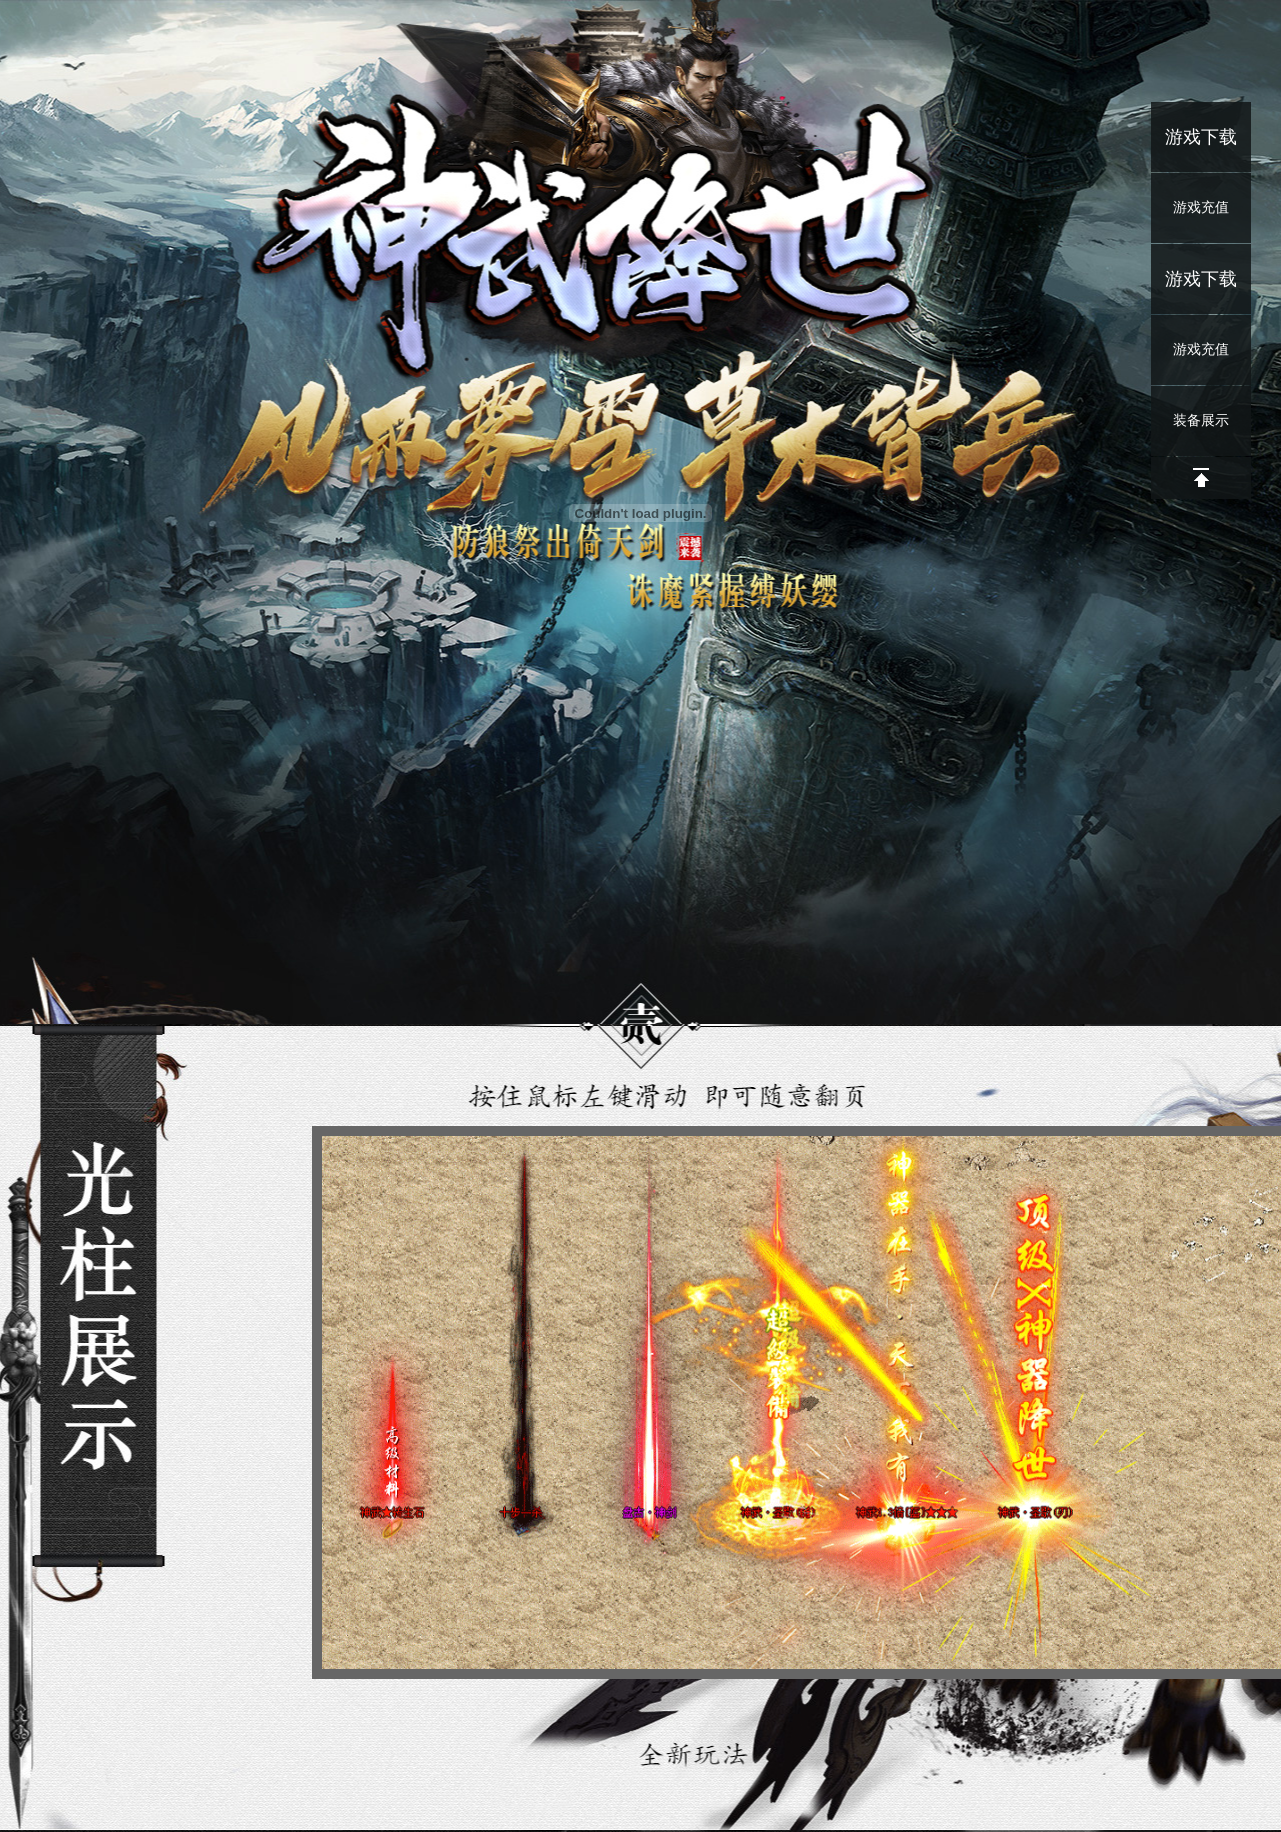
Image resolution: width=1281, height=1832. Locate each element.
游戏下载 (1201, 137)
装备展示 (1201, 420)
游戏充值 (1201, 207)
